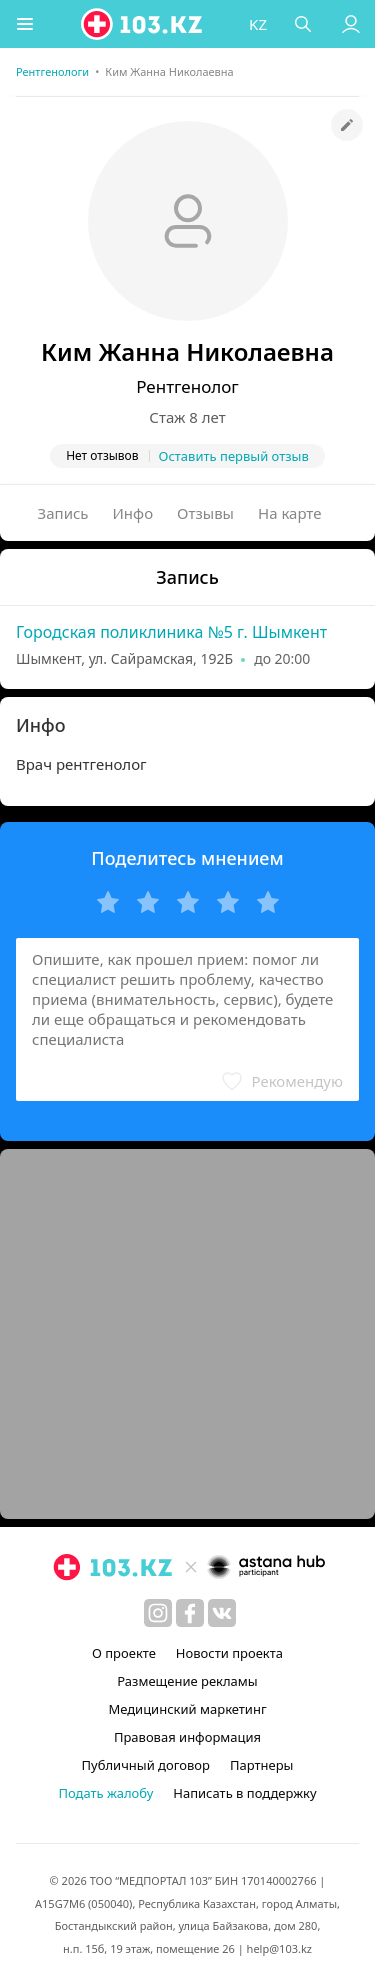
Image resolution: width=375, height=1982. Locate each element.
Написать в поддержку (244, 1793)
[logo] (143, 24)
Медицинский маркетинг (187, 1709)
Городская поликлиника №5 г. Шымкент (171, 632)
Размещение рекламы (187, 1681)
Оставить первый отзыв (234, 456)
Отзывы (205, 513)
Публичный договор (146, 1765)
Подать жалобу (105, 1793)
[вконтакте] (222, 1613)
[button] (25, 24)
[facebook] (190, 1613)
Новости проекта (229, 1653)
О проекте (124, 1653)
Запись (63, 513)
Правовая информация (187, 1737)
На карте (289, 513)
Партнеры (262, 1765)
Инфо (133, 513)
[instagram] (158, 1613)
